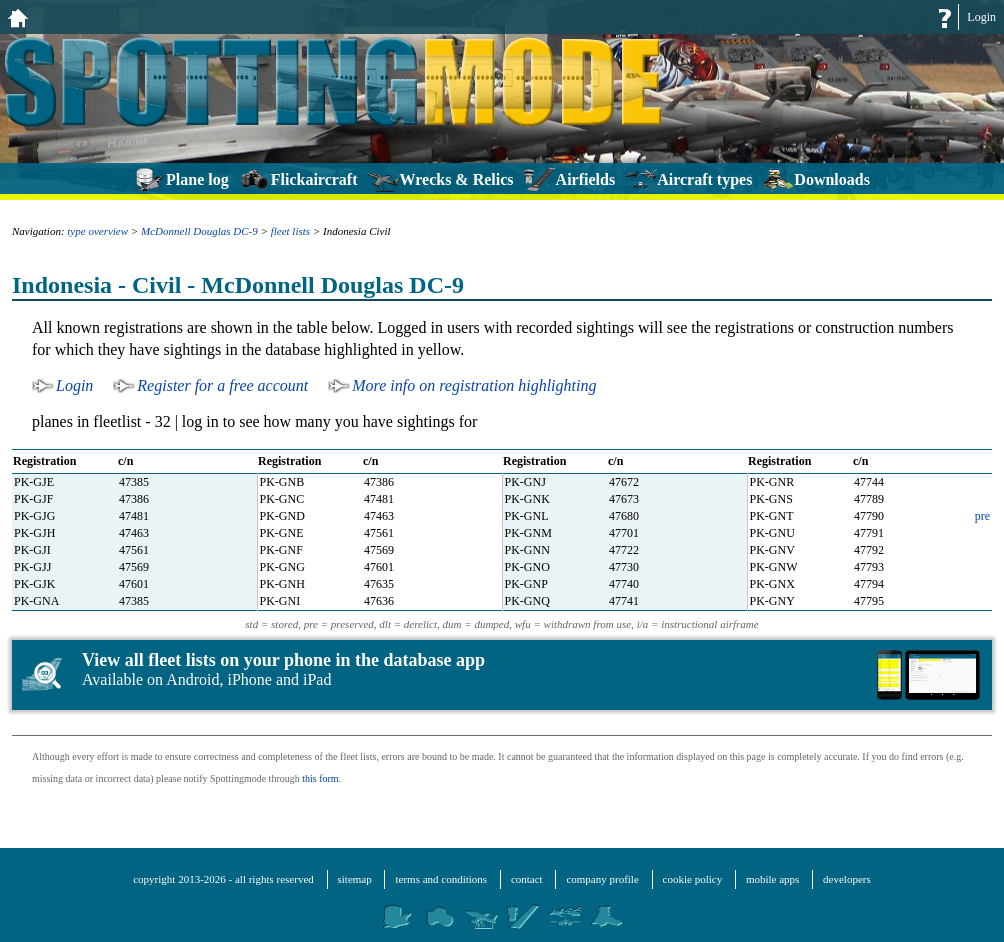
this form (320, 778)
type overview (97, 231)
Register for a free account (222, 385)
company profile (602, 879)
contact (527, 879)
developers (847, 879)
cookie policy (693, 879)
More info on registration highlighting (474, 385)
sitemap (355, 879)
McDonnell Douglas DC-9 (199, 231)
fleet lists (290, 231)
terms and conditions (441, 879)
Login (981, 17)
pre (982, 516)
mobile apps (772, 879)
